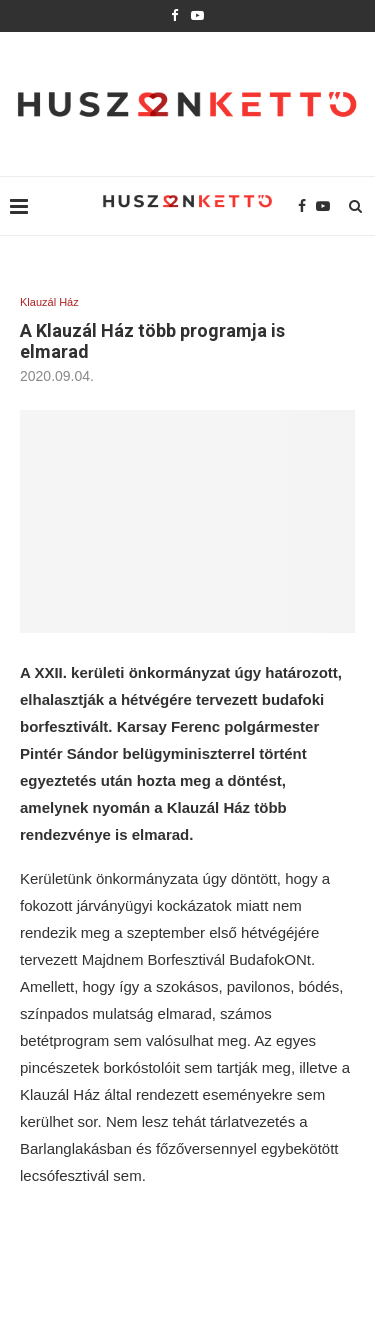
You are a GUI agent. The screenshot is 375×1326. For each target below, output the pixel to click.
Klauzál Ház (49, 302)
